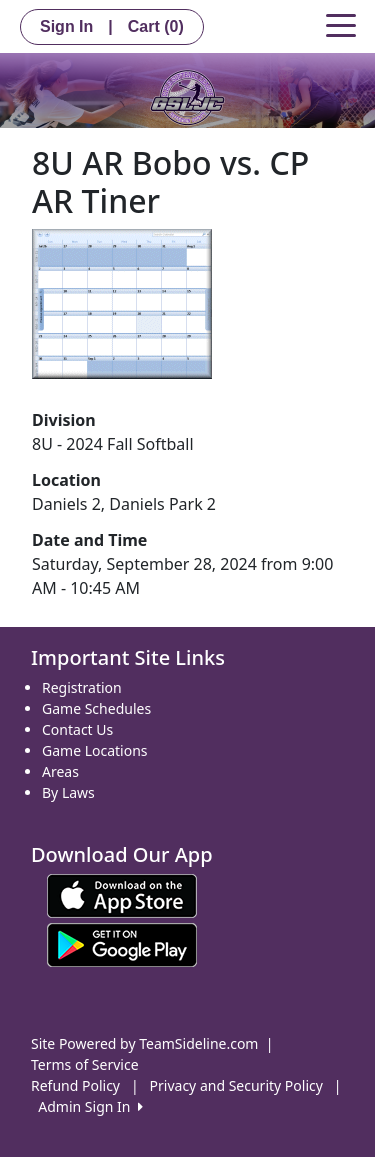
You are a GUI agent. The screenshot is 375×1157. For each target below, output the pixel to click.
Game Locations (95, 750)
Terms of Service (85, 1064)
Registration (82, 687)
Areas (60, 771)
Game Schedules (96, 708)
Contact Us (77, 729)
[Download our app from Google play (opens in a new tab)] (122, 943)
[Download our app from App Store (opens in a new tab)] (122, 894)
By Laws (68, 792)
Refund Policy (75, 1085)
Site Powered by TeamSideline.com (144, 1043)
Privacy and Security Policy (236, 1085)
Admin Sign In (90, 1106)
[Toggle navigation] (341, 24)
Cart (156, 26)
